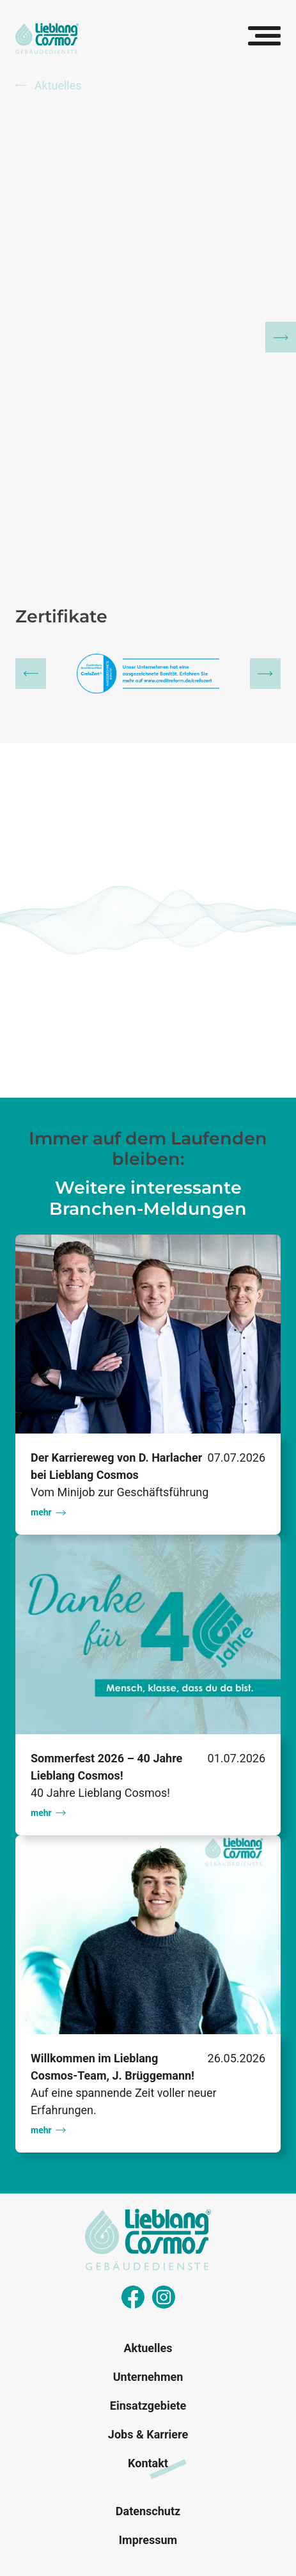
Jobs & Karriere (148, 2434)
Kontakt (148, 2463)
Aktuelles (48, 85)
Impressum (148, 2540)
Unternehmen (148, 2376)
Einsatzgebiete (148, 2405)
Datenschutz (148, 2511)
